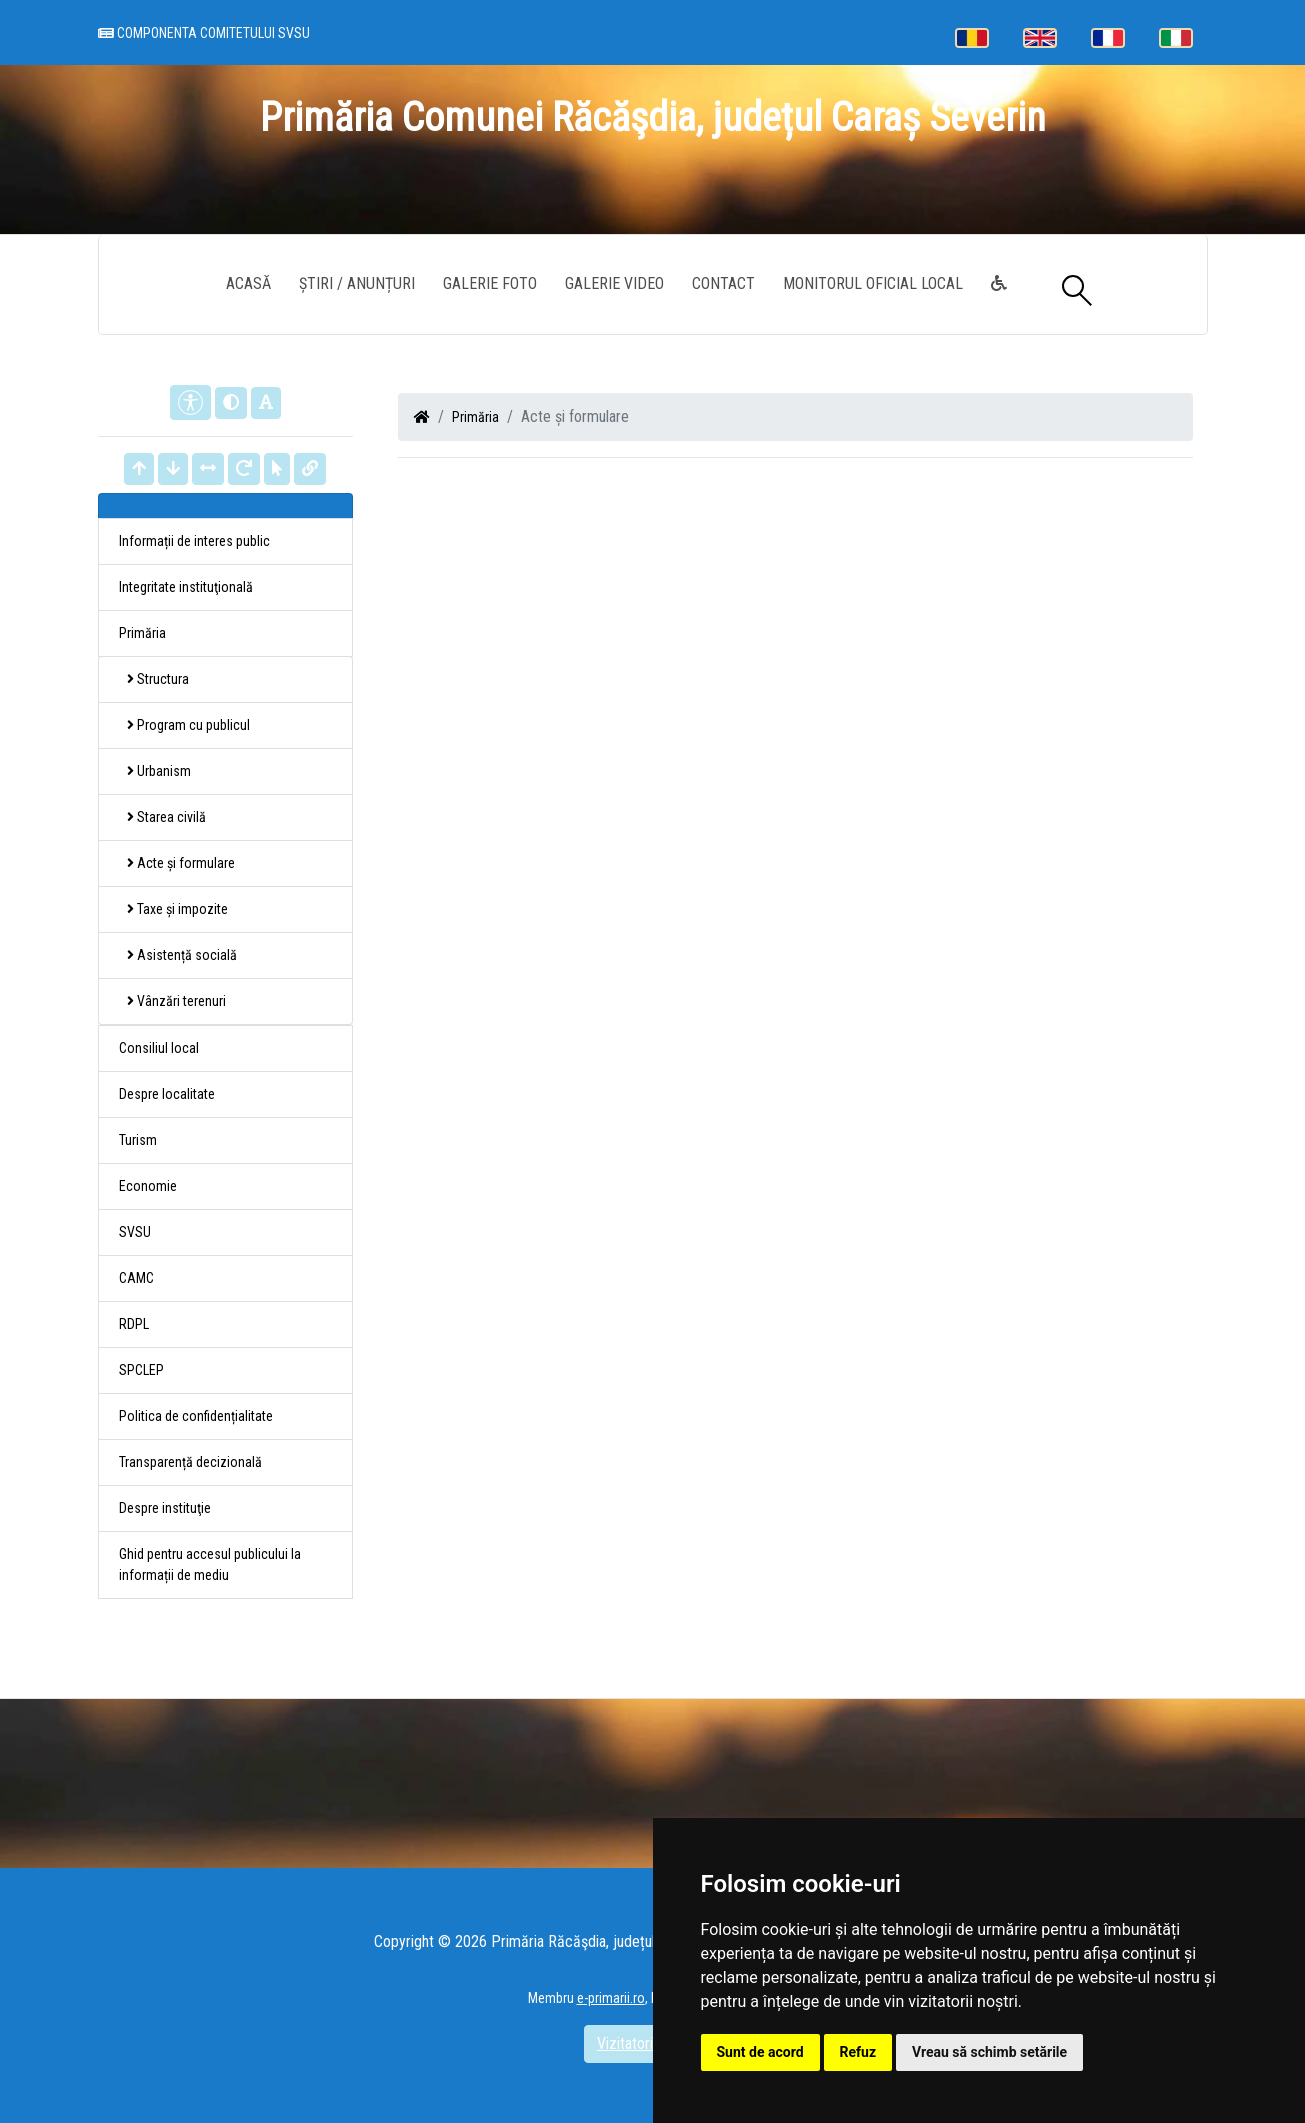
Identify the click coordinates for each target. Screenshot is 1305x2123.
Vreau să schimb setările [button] (989, 2052)
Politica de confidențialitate (196, 1416)
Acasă (248, 283)
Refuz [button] (858, 2052)
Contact (723, 283)
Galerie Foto (490, 283)
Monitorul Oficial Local (873, 283)
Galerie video (614, 283)
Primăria (475, 417)
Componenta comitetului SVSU (204, 33)
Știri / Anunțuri (357, 283)
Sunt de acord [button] (760, 2052)
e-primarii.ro (611, 1998)
